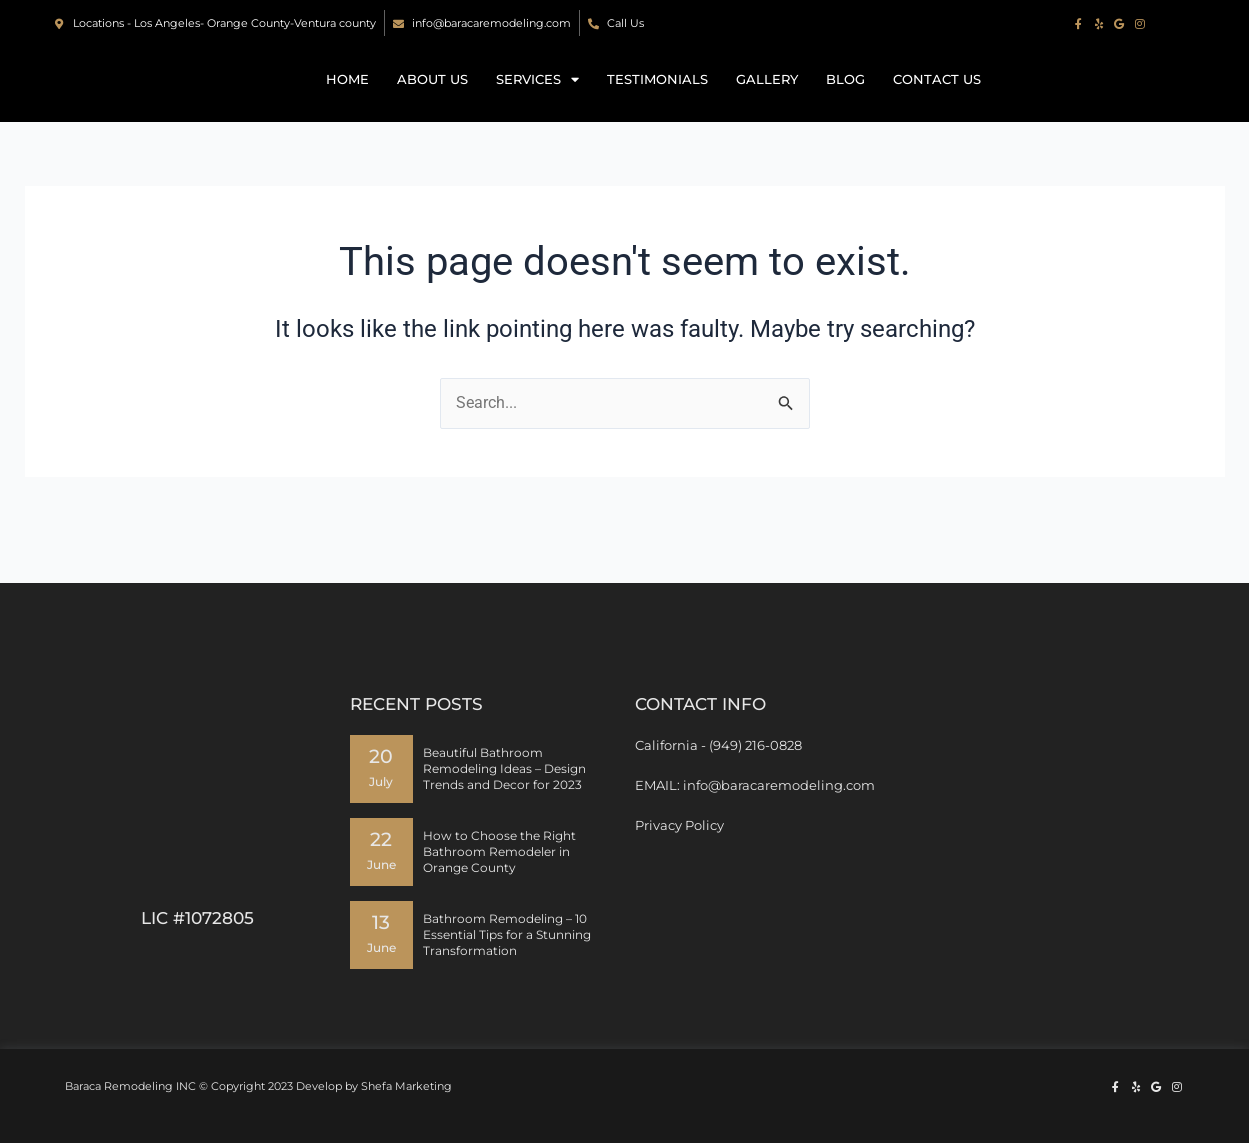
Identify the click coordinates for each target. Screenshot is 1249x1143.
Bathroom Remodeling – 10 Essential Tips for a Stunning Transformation (507, 934)
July (381, 782)
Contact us (937, 100)
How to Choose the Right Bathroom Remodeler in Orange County (499, 851)
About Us (432, 100)
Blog (845, 100)
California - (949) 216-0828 (718, 745)
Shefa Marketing (406, 1086)
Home (347, 100)
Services (537, 99)
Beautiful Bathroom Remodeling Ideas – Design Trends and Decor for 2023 (504, 768)
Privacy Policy (679, 825)
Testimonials (657, 100)
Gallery (767, 100)
